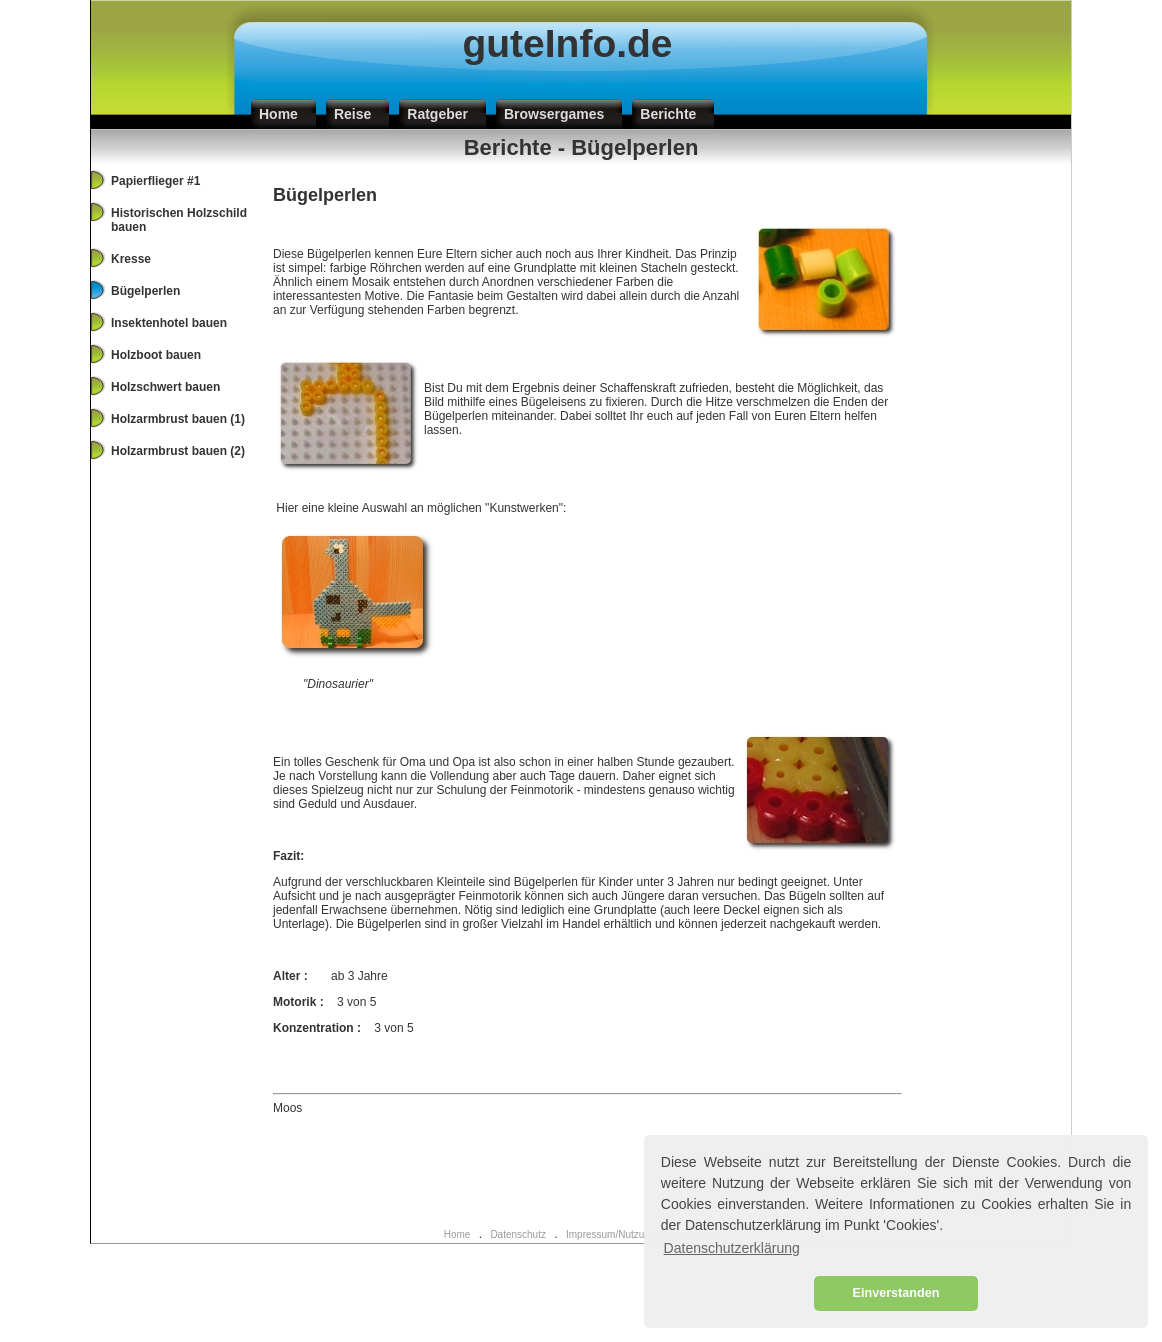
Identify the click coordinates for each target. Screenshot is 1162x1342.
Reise (352, 114)
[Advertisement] (581, 1175)
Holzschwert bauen (165, 387)
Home (278, 114)
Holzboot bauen (156, 355)
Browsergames (554, 114)
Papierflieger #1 (155, 181)
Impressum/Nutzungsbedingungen (642, 1234)
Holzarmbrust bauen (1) (178, 419)
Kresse (131, 259)
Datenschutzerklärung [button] (732, 1248)
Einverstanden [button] (896, 1293)
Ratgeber (437, 114)
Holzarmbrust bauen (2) (178, 451)
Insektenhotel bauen (169, 323)
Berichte (668, 114)
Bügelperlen (145, 291)
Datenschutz (518, 1234)
